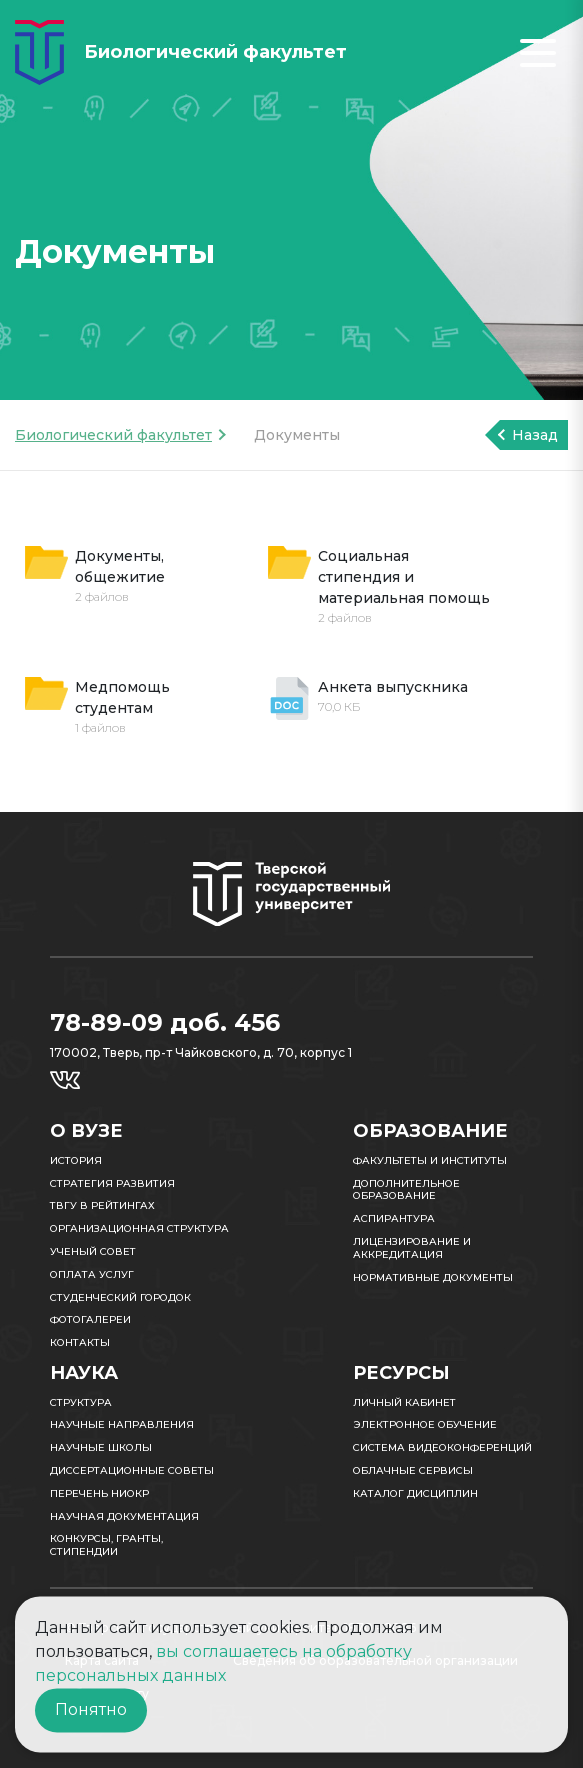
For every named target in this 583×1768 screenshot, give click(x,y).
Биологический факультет (113, 435)
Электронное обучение (425, 1424)
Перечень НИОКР (99, 1493)
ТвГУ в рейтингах (102, 1205)
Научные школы (101, 1447)
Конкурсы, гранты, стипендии (106, 1545)
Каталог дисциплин (415, 1493)
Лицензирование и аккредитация (412, 1248)
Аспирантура (394, 1218)
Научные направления (122, 1424)
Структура (81, 1402)
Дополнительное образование (406, 1190)
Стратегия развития (112, 1183)
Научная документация (124, 1516)
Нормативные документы (433, 1277)
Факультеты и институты (430, 1160)
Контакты (80, 1342)
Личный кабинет (404, 1402)
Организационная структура (139, 1228)
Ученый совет (93, 1251)
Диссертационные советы (132, 1470)
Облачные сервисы (413, 1470)
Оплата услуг (92, 1274)
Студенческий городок (120, 1297)
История (76, 1160)
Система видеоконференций (442, 1447)
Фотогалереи (90, 1319)
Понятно (91, 1709)
